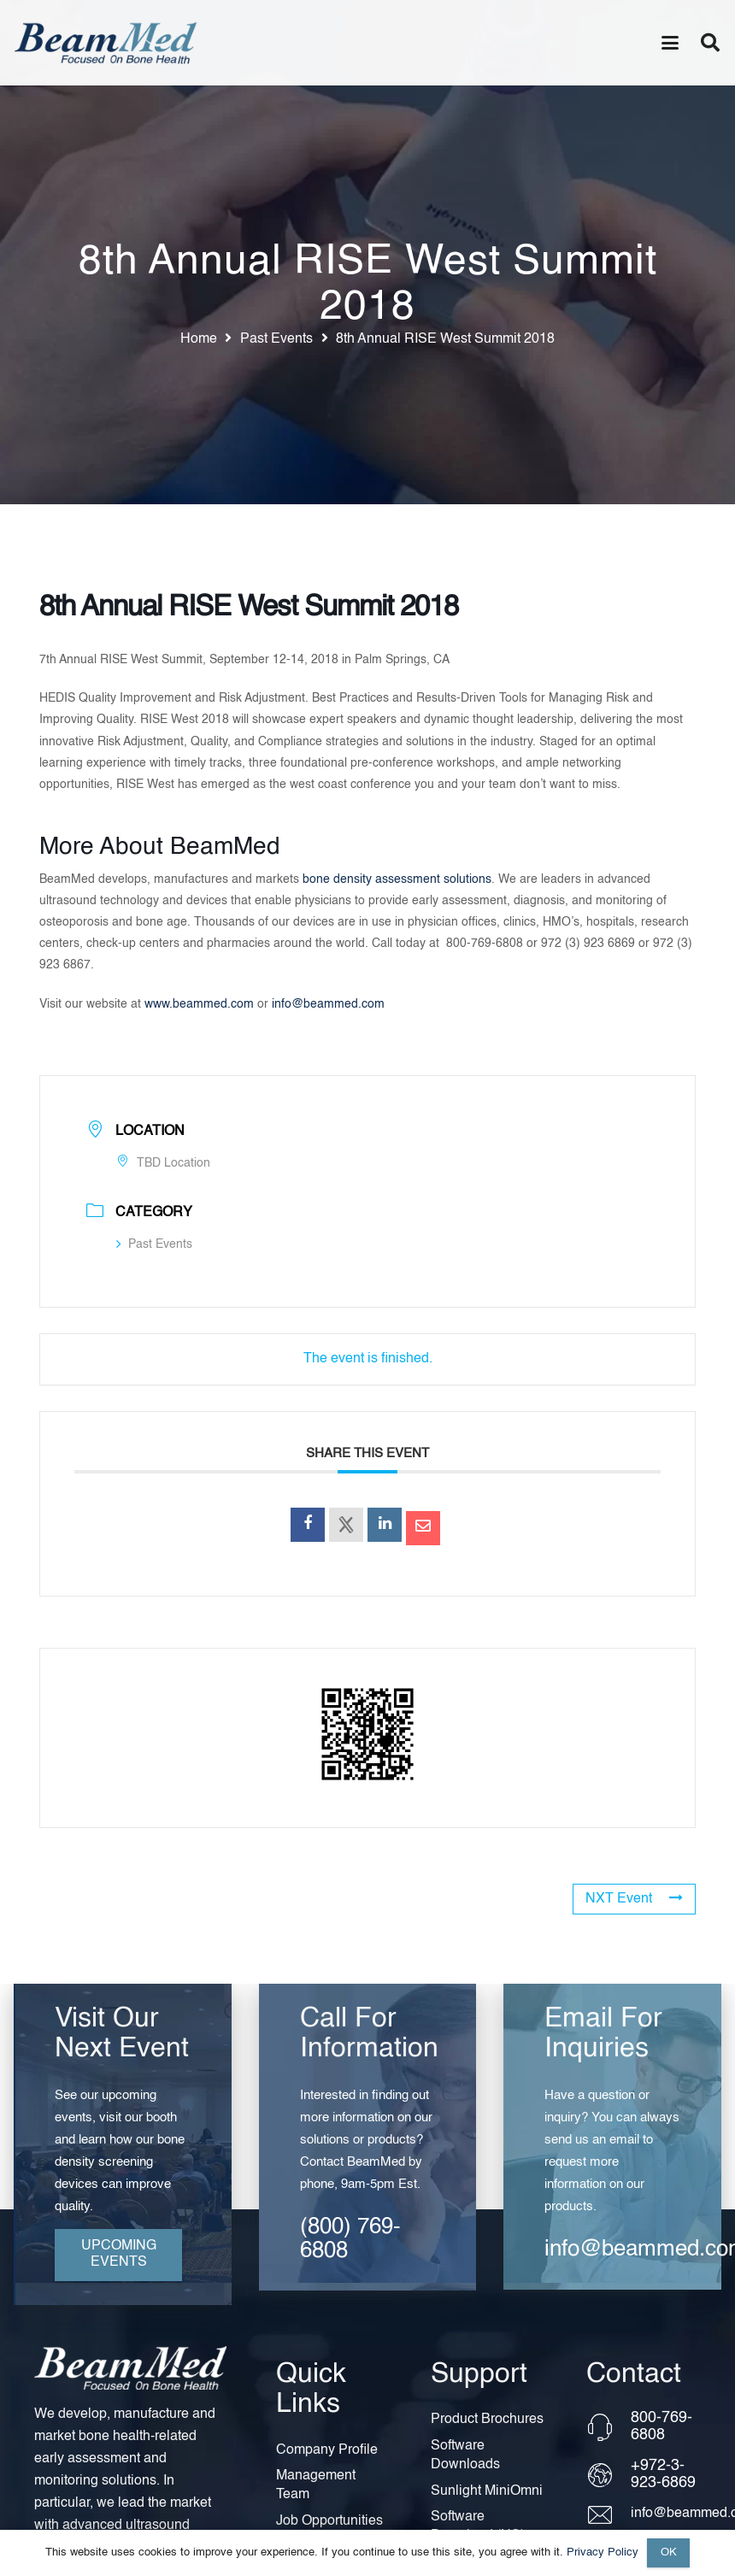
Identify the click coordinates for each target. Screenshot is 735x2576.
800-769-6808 (661, 2426)
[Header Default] (105, 42)
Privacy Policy (602, 2552)
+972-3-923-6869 (663, 2474)
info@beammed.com (328, 1004)
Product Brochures (487, 2419)
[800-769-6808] (608, 2427)
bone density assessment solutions (397, 879)
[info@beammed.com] (608, 2515)
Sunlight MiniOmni (487, 2491)
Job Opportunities (329, 2521)
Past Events (154, 1244)
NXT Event (634, 1898)
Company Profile (327, 2450)
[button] (670, 42)
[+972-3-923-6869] (608, 2475)
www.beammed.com (199, 1004)
